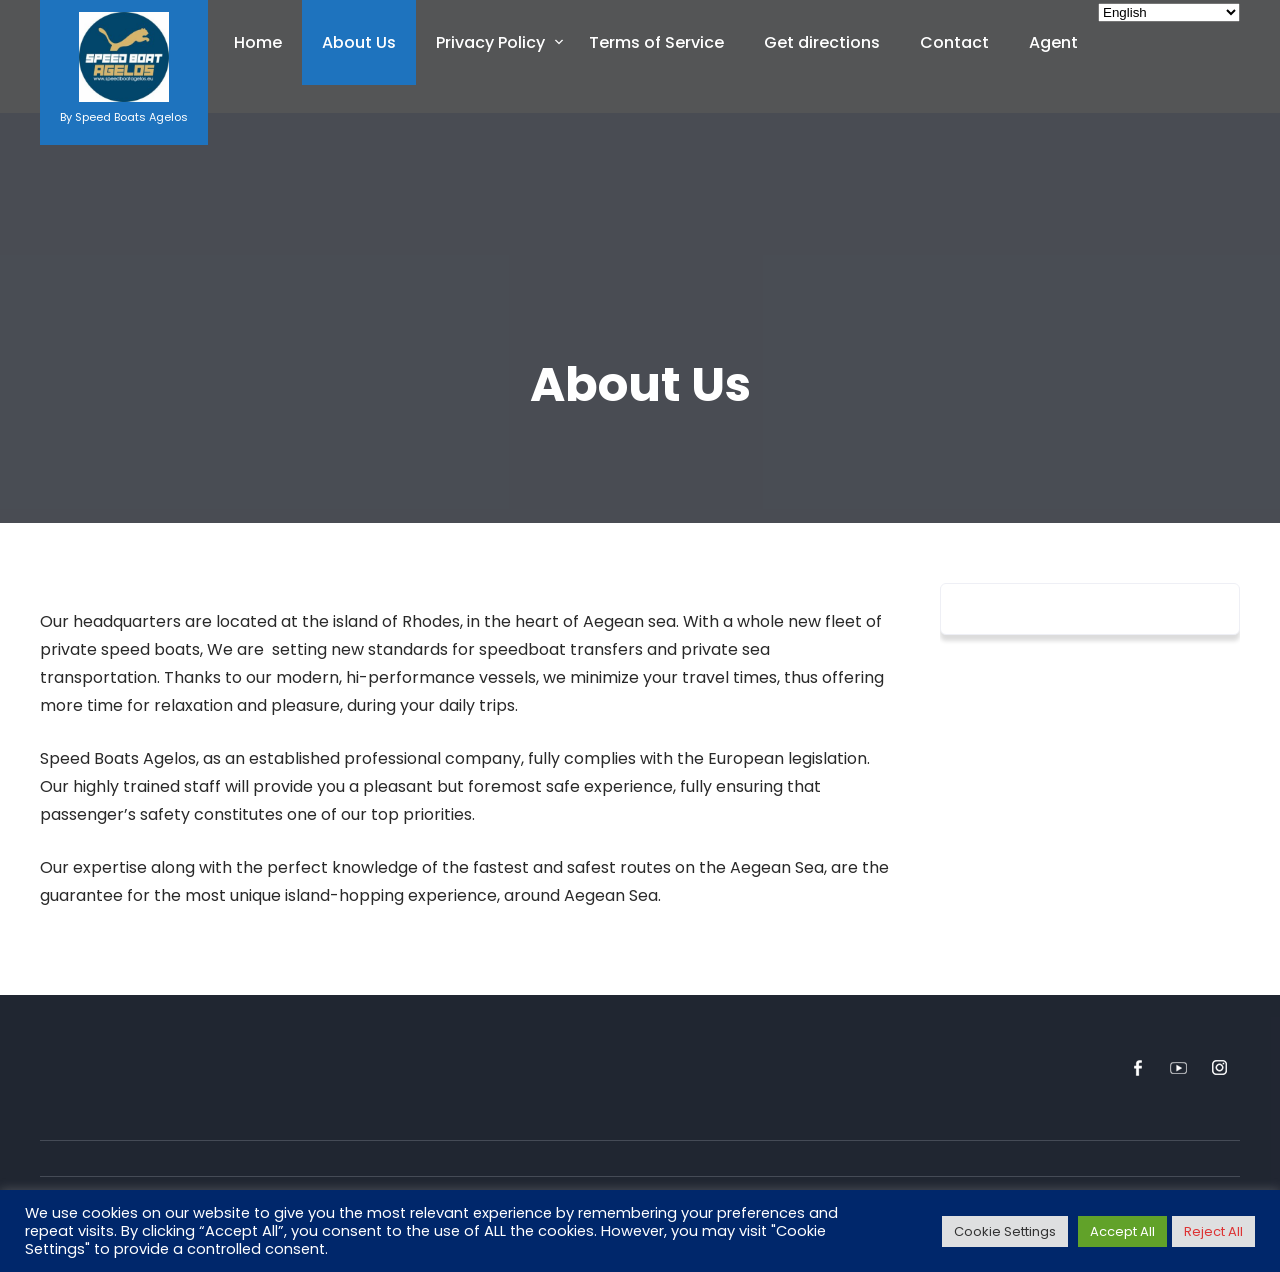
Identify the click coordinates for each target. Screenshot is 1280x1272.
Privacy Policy (490, 42)
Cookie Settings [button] (1005, 1231)
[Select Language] (1169, 12)
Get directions (822, 42)
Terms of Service (656, 42)
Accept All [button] (1122, 1231)
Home (258, 42)
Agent (1053, 42)
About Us (359, 42)
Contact (954, 42)
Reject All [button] (1213, 1231)
